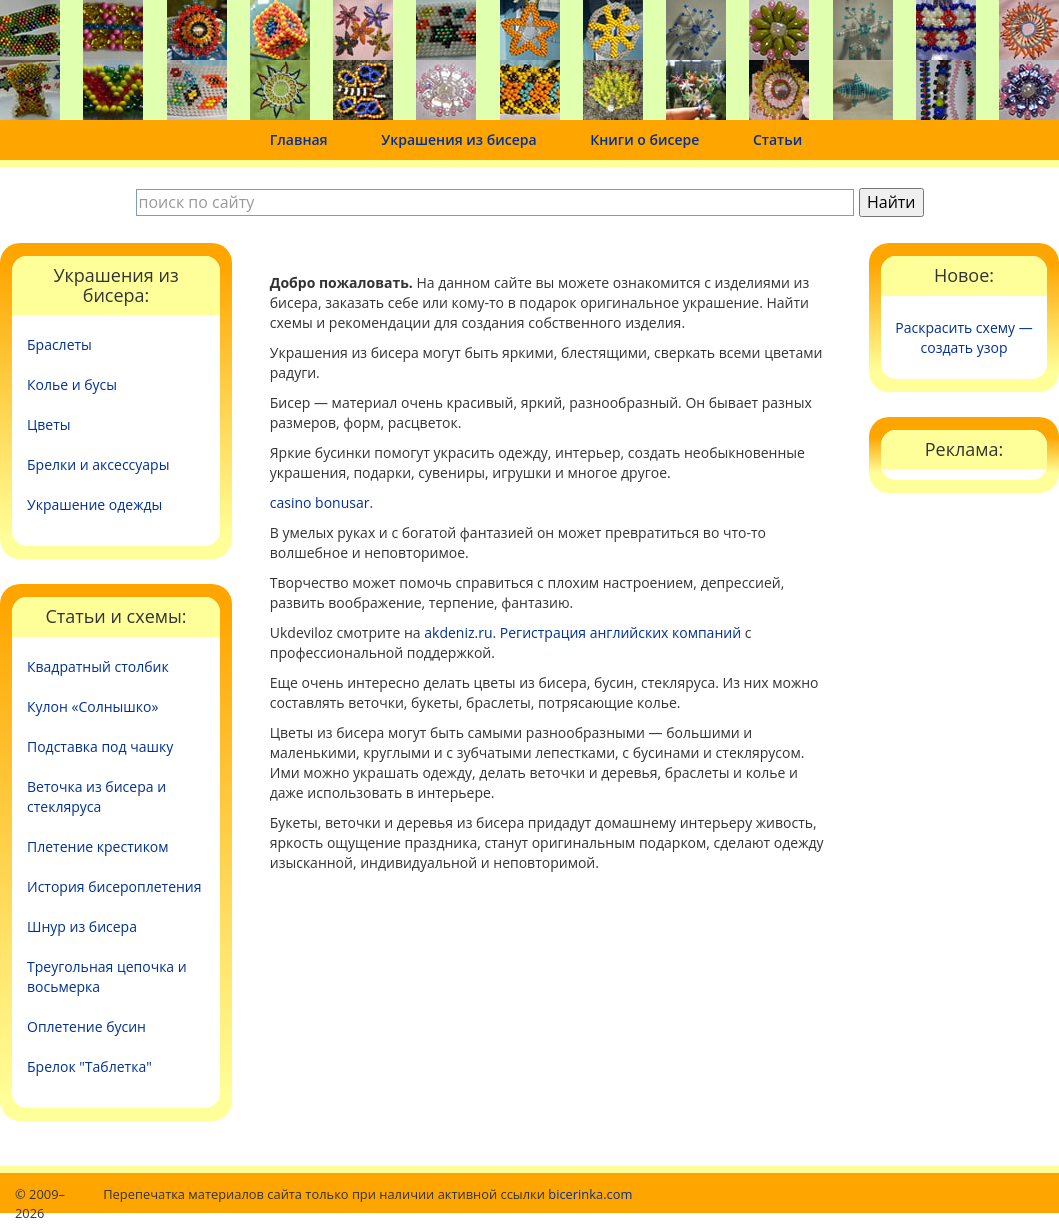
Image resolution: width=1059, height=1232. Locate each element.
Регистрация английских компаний (620, 632)
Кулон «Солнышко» (92, 706)
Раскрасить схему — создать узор (963, 337)
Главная (299, 139)
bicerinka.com (590, 1194)
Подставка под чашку (100, 746)
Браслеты (59, 344)
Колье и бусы (72, 384)
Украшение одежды (94, 504)
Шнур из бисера (82, 926)
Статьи (777, 139)
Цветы (49, 424)
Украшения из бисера (458, 139)
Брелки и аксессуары (98, 464)
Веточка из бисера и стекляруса (96, 796)
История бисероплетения (114, 886)
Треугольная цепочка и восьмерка (107, 976)
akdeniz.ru (458, 632)
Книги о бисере (644, 139)
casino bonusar (320, 502)
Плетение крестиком (98, 846)
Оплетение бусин (86, 1026)
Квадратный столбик (98, 666)
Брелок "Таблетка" (89, 1066)
